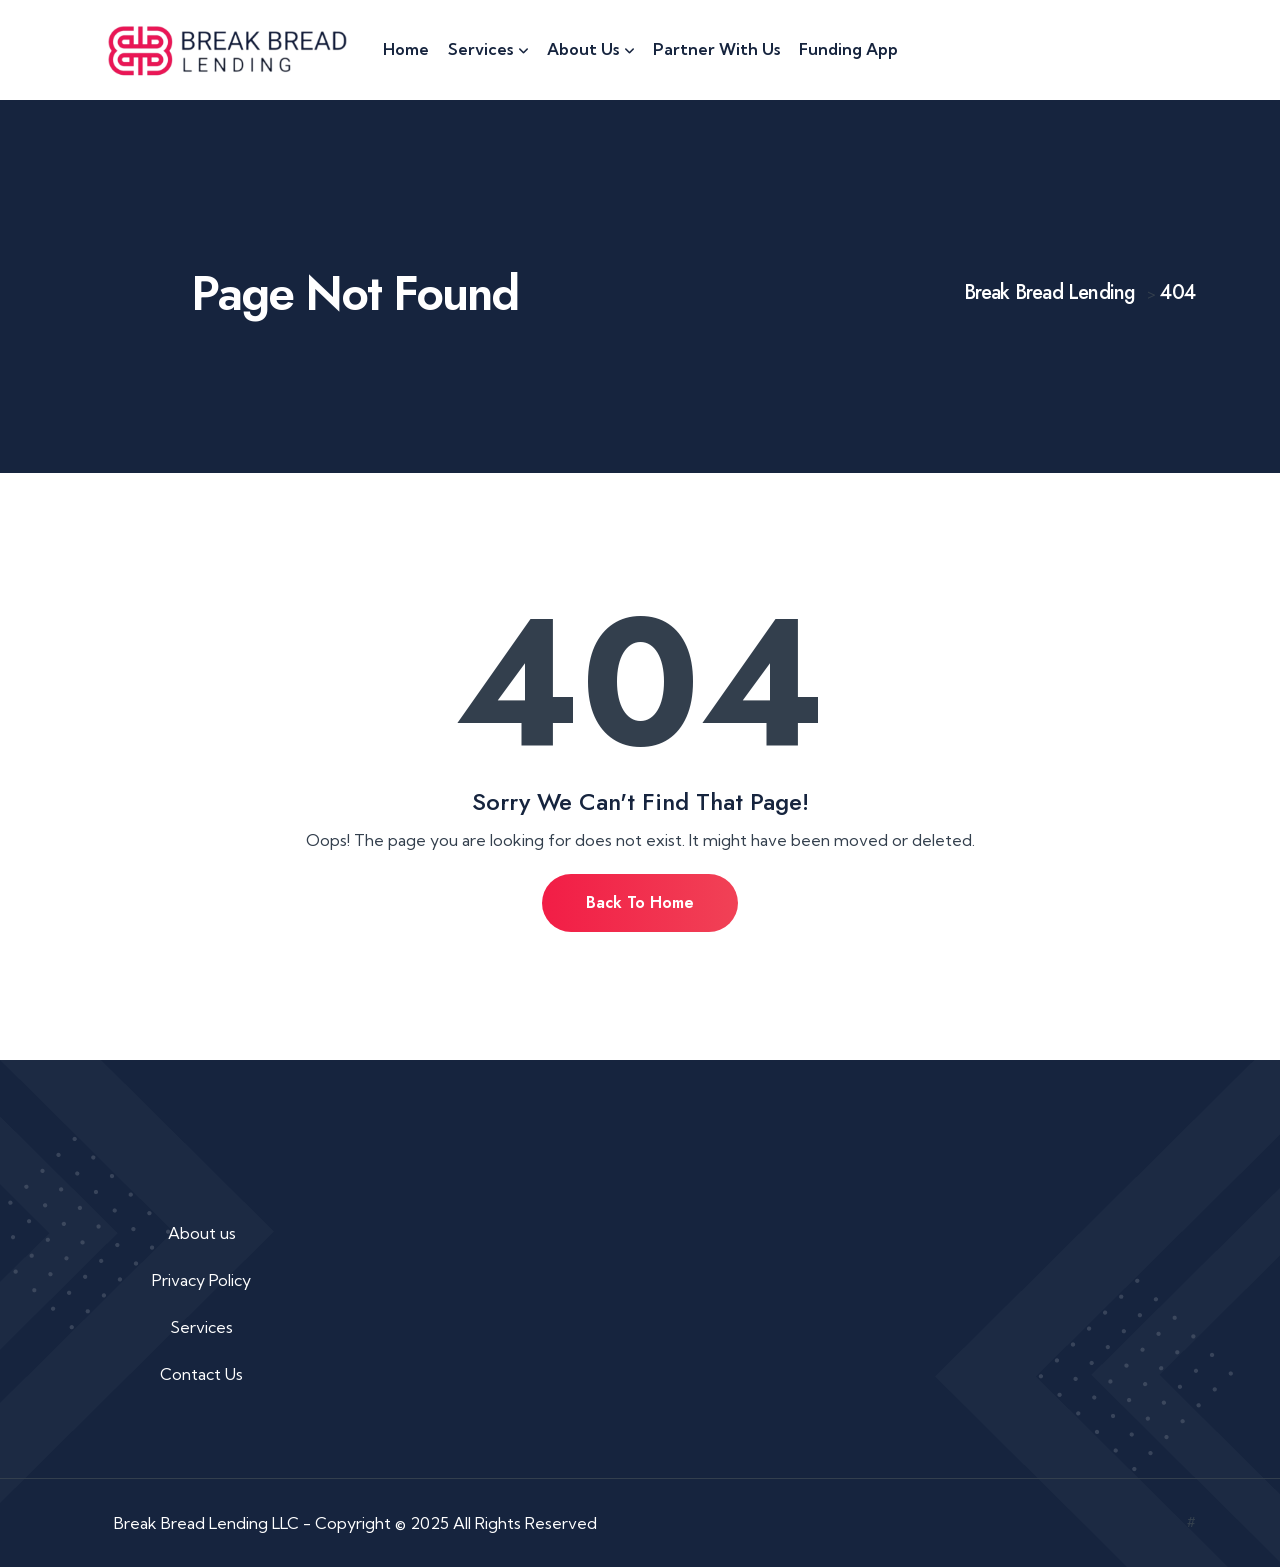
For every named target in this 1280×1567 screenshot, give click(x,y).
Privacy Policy (201, 1280)
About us (202, 1233)
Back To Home (640, 902)
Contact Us (201, 1374)
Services (201, 1327)
